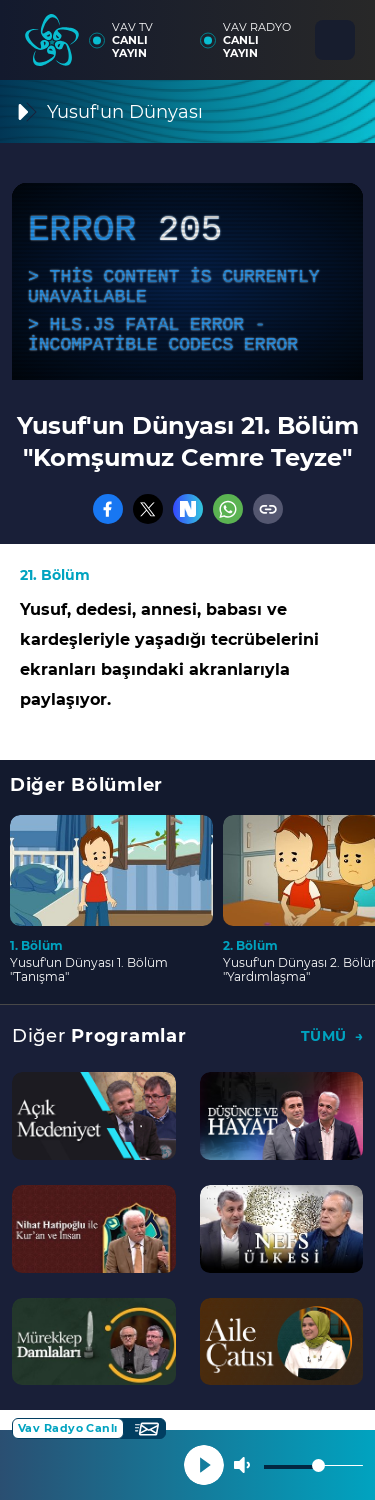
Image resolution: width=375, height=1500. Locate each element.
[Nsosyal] (188, 509)
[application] (187, 281)
